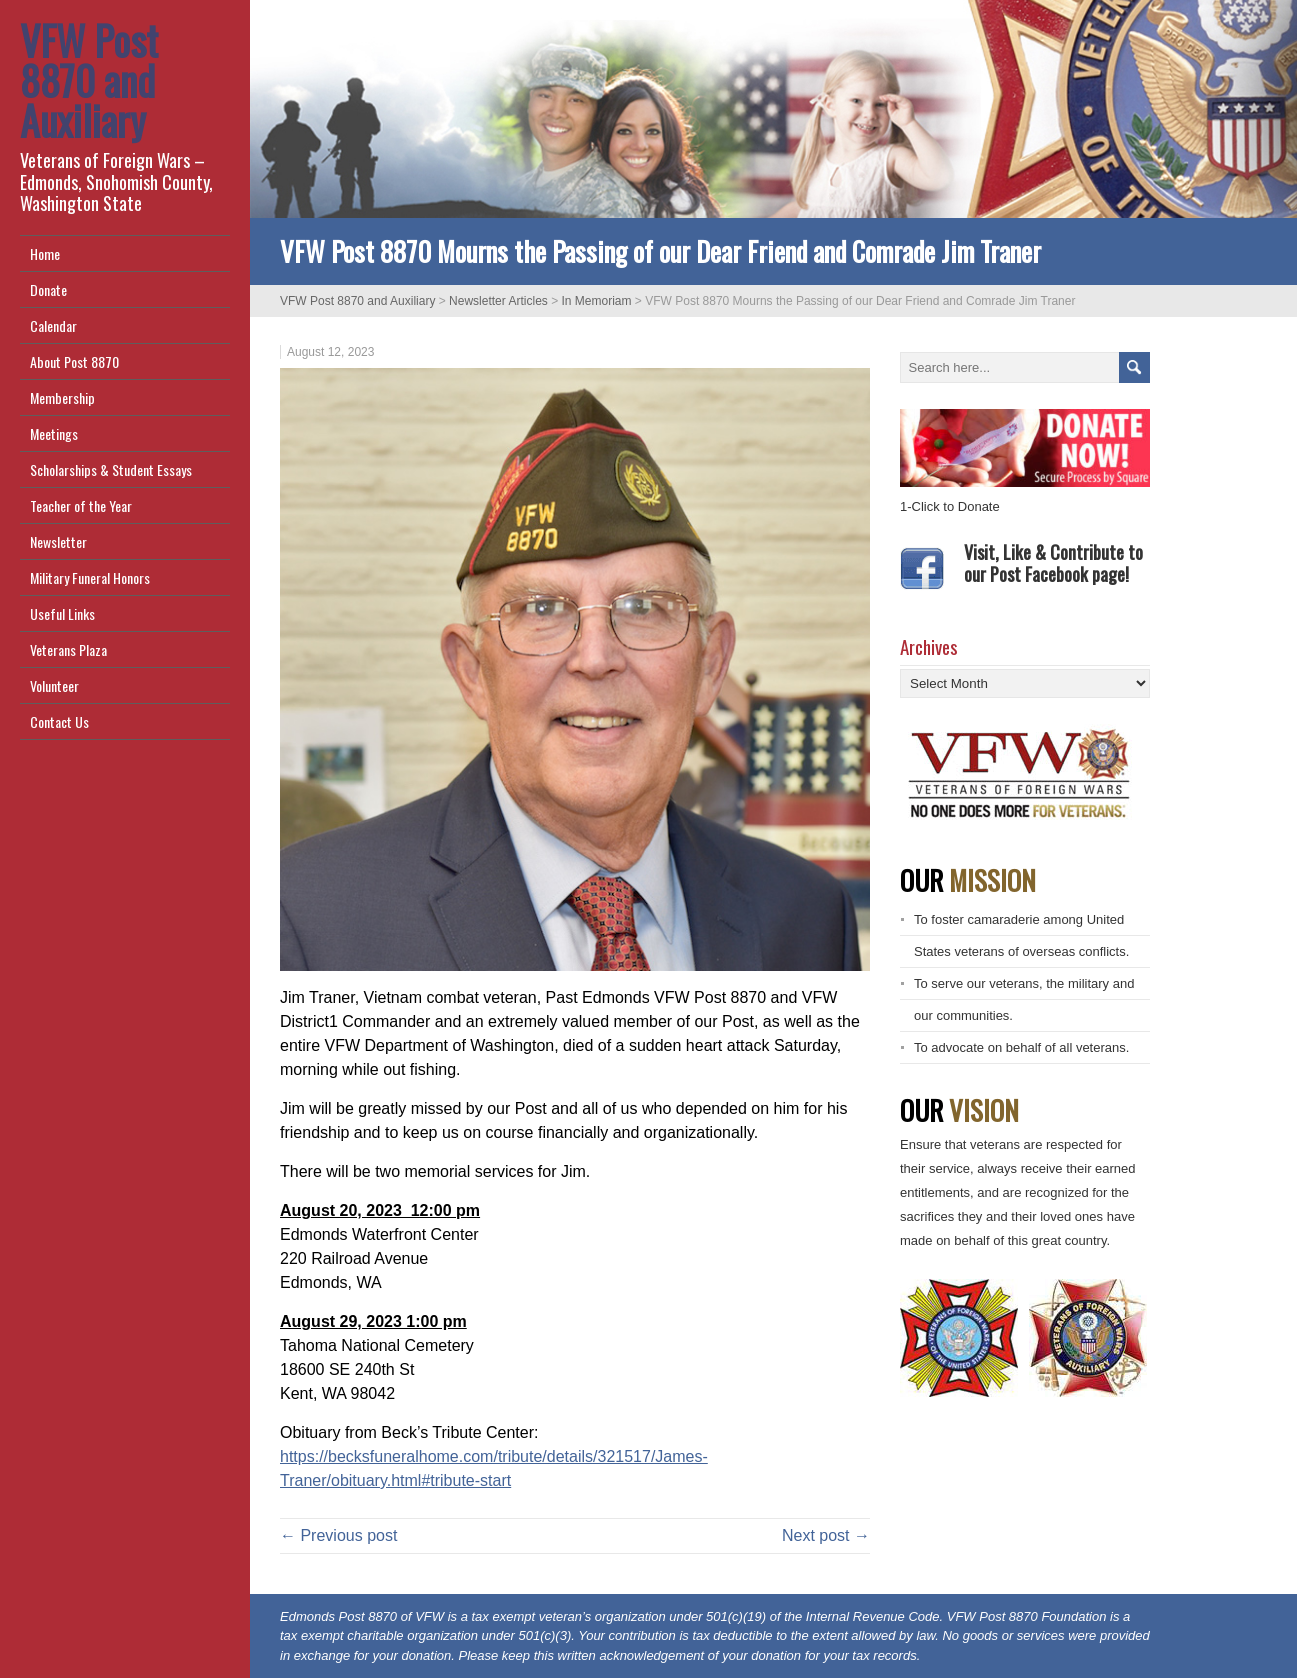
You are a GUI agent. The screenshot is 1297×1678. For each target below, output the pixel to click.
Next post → (826, 1535)
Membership (62, 397)
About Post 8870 (74, 361)
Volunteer (54, 685)
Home (45, 253)
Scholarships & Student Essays (111, 469)
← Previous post (338, 1535)
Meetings (54, 433)
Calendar (53, 325)
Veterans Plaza (68, 649)
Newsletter (58, 541)
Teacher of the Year (81, 505)
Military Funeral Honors (90, 577)
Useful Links (62, 613)
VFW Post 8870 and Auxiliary (89, 80)
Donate (48, 289)
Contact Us (59, 721)
